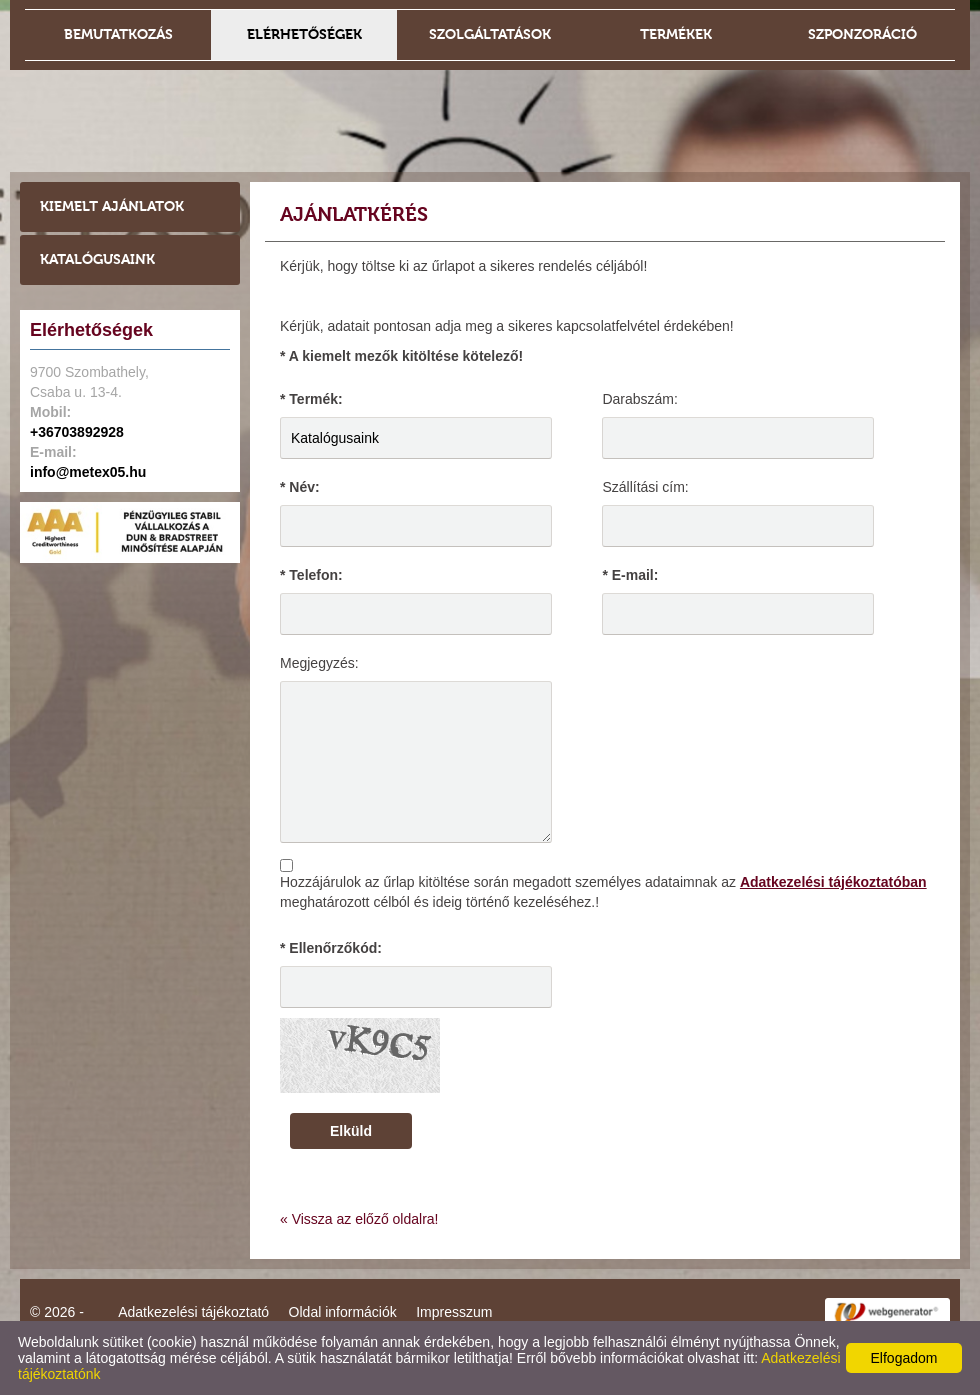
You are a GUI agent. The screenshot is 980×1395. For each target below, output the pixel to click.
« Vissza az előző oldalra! (359, 1219)
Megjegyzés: (319, 663)
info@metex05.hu (88, 472)
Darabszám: (639, 399)
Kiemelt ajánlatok (112, 206)
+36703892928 (77, 432)
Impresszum (454, 1312)
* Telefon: (311, 575)
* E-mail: (630, 575)
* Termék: (311, 399)
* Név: (300, 487)
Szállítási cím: (645, 487)
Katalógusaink (97, 259)
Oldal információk (343, 1312)
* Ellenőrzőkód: (331, 948)
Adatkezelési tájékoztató (193, 1312)
